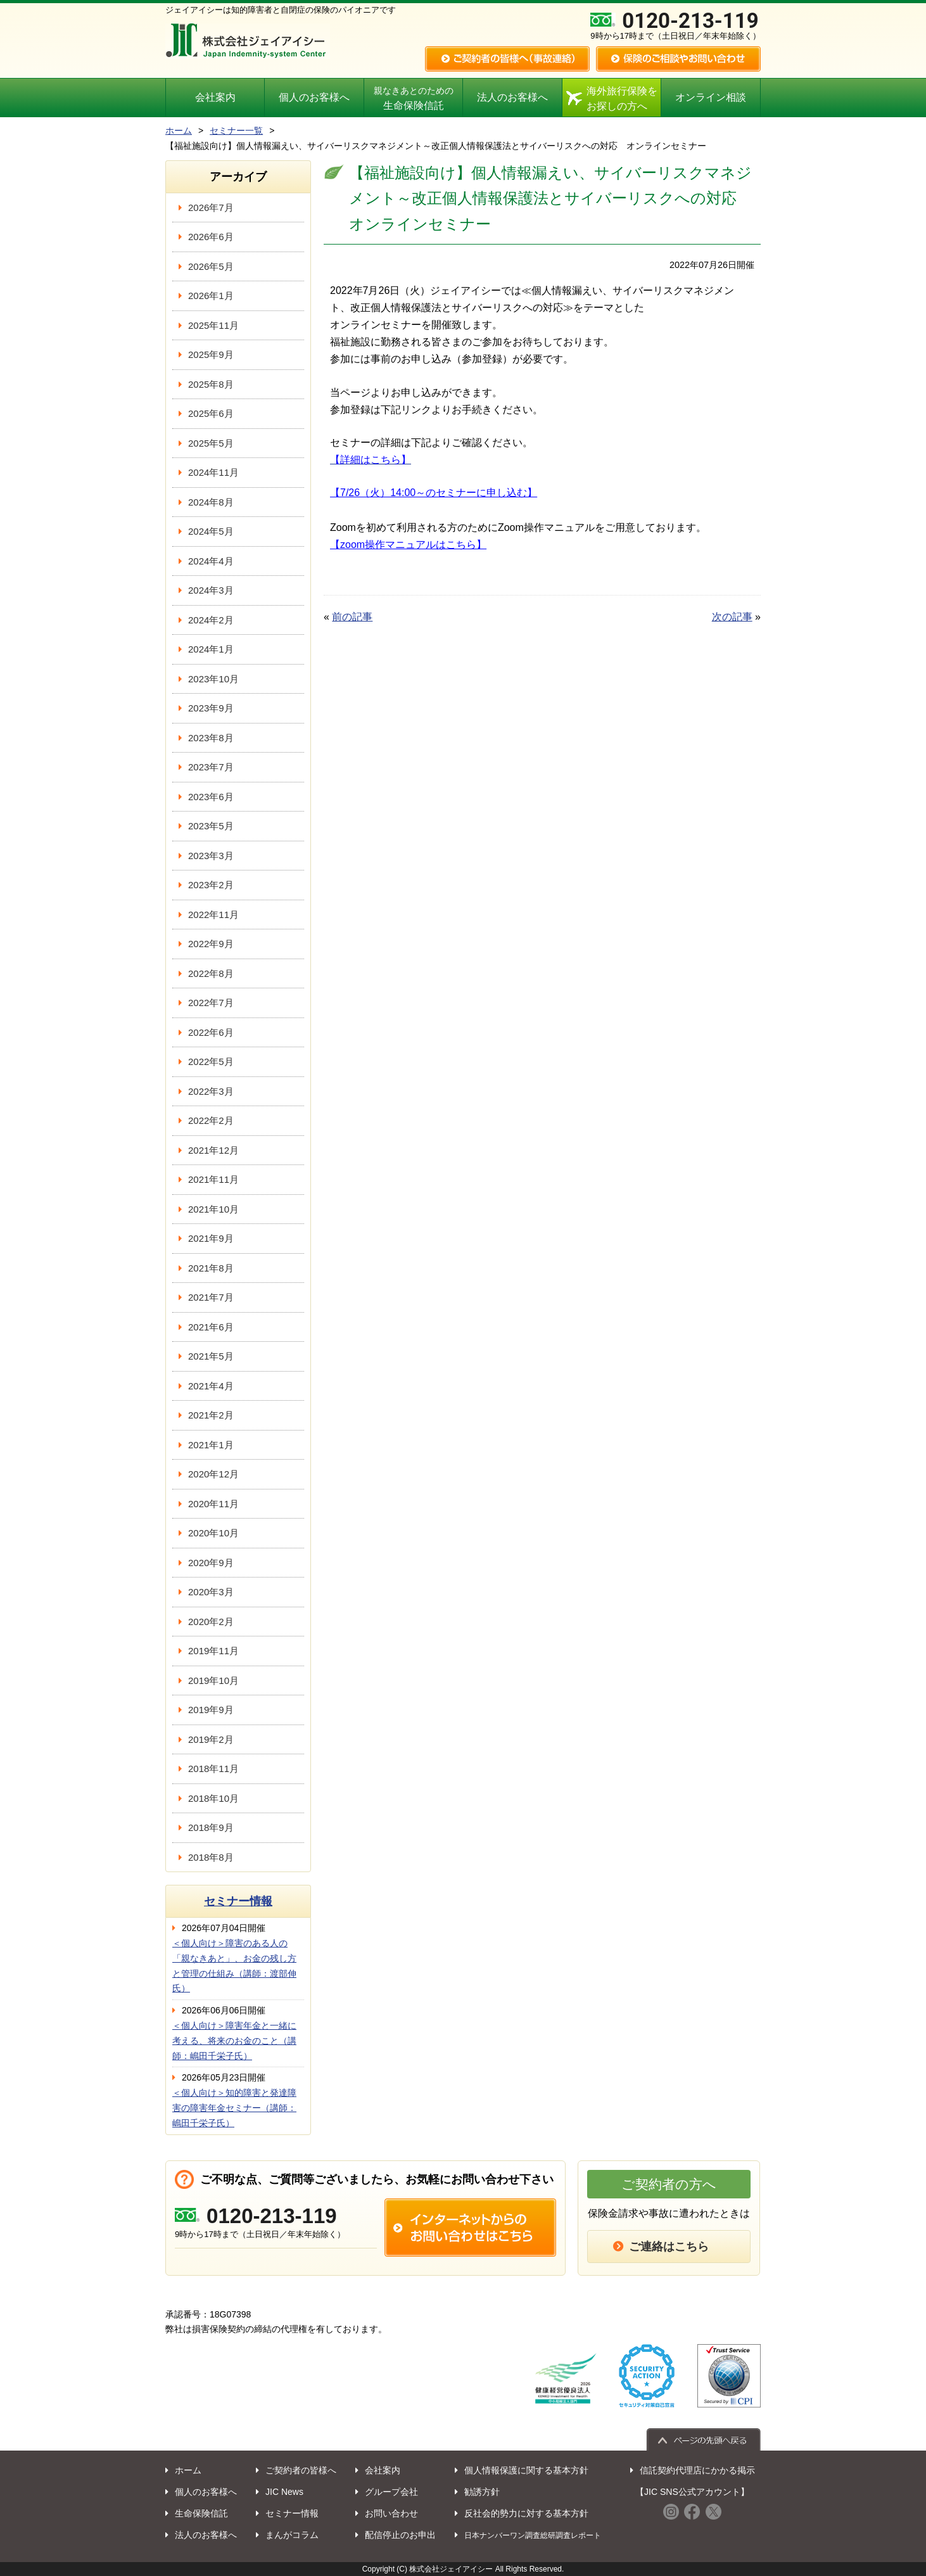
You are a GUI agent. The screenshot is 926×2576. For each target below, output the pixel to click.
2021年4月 (211, 1385)
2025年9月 (211, 354)
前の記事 (352, 616)
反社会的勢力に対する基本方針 (526, 2513)
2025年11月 (213, 325)
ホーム (178, 130)
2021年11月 (213, 1179)
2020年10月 (213, 1532)
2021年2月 (211, 1415)
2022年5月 (211, 1061)
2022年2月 (211, 1120)
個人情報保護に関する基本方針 (526, 2470)
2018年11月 (213, 1768)
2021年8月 (211, 1268)
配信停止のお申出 (400, 2535)
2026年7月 (211, 207)
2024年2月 (211, 620)
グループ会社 (391, 2492)
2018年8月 (211, 1857)
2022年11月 (213, 914)
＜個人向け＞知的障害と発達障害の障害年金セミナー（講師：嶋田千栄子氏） (234, 2108)
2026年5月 (211, 266)
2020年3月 (211, 1591)
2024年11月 (213, 472)
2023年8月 (211, 737)
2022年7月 (211, 1002)
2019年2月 (211, 1739)
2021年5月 (211, 1356)
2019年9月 (211, 1709)
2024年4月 (211, 561)
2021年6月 (211, 1327)
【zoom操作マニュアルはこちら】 (408, 544)
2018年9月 (211, 1827)
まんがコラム (292, 2535)
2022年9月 (211, 943)
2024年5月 (211, 531)
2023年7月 (211, 767)
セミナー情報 (238, 1901)
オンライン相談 (710, 97)
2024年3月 (211, 590)
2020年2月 (211, 1621)
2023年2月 (211, 884)
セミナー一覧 (236, 130)
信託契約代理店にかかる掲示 (697, 2470)
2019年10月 (213, 1680)
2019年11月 (213, 1650)
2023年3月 (211, 855)
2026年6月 (211, 236)
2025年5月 (211, 443)
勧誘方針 (482, 2492)
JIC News (284, 2492)
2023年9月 (211, 708)
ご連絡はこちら (669, 2246)
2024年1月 (211, 649)
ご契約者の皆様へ (300, 2470)
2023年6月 (211, 796)
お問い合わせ (391, 2513)
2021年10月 (213, 1209)
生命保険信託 (413, 99)
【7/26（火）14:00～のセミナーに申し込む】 (433, 492)
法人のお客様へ (512, 97)
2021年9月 (211, 1238)
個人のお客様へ (314, 97)
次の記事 (732, 616)
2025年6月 (211, 413)
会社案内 (215, 97)
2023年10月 (213, 678)
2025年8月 (211, 384)
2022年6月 (211, 1032)
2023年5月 (211, 825)
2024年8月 (211, 502)
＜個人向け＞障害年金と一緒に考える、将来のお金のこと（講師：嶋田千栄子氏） (234, 2040)
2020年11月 (213, 1503)
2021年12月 (213, 1150)
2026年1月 (211, 295)
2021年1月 (211, 1444)
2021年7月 (211, 1297)
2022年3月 (211, 1091)
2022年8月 (211, 973)
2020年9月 (211, 1562)
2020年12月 (213, 1474)
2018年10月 (213, 1798)
